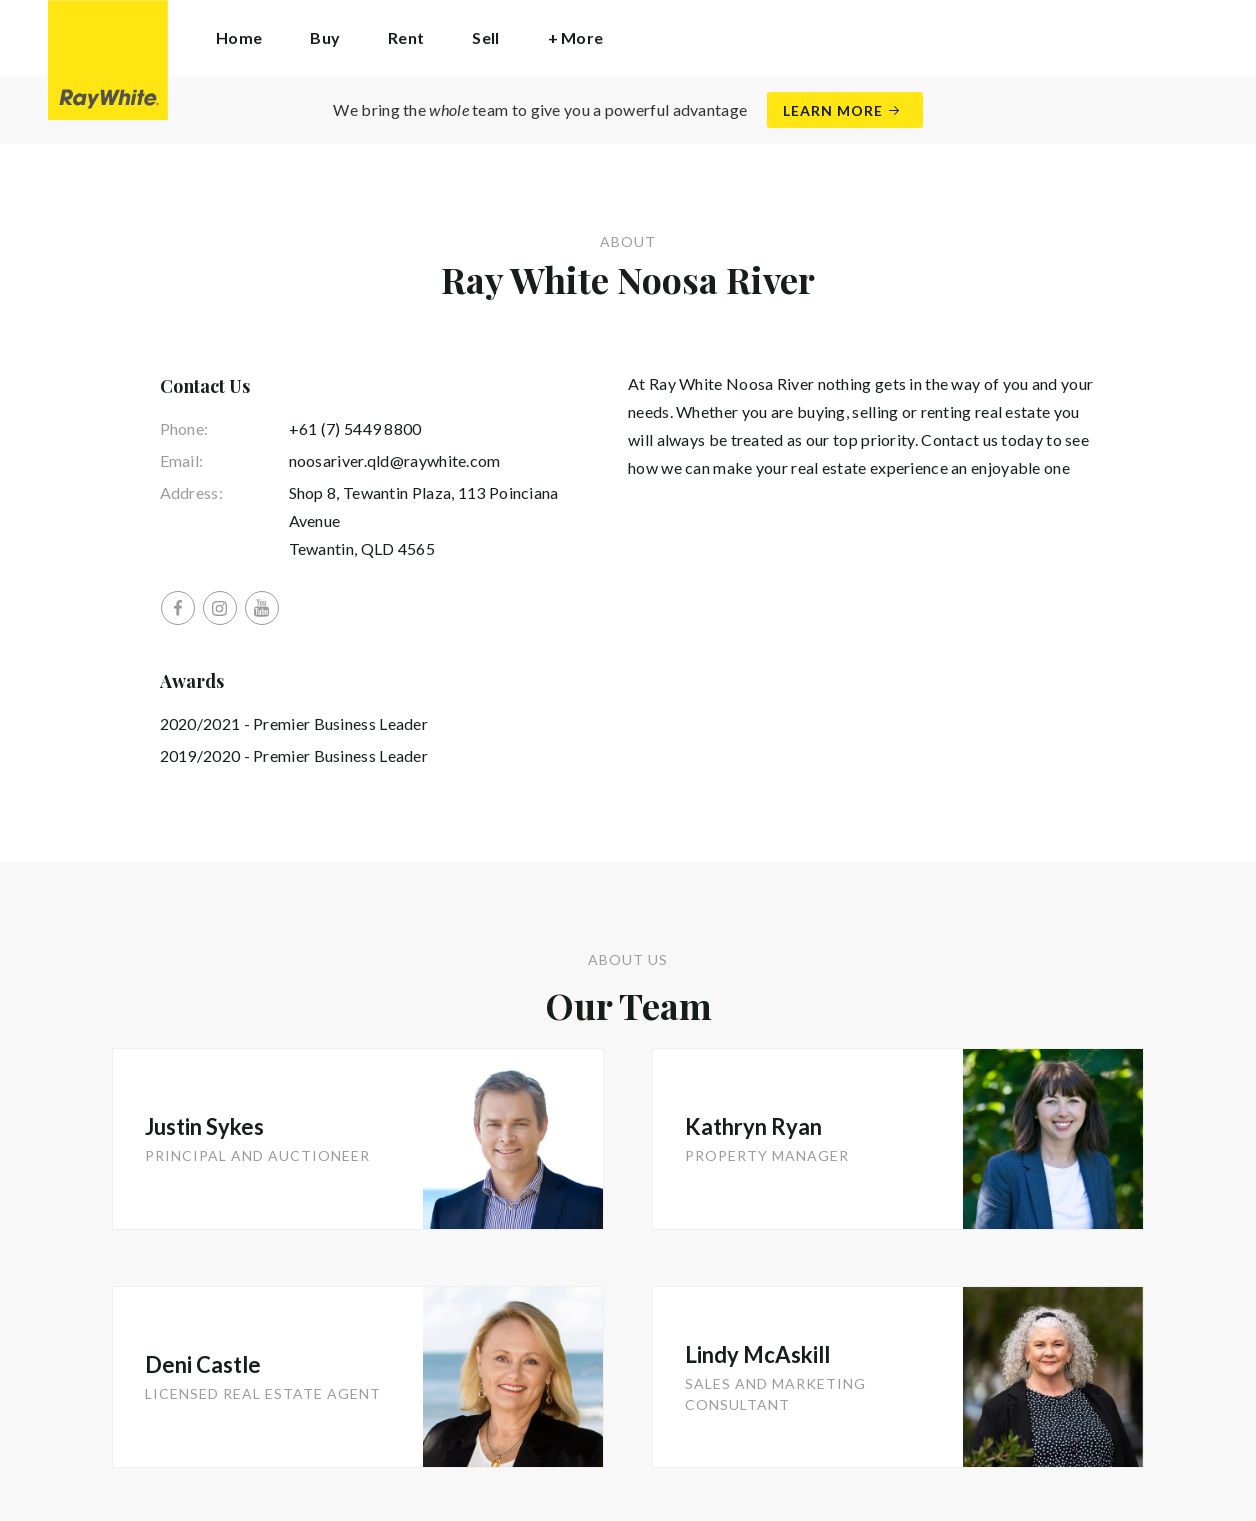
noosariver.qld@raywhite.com (395, 460)
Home (239, 37)
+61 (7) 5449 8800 (355, 428)
